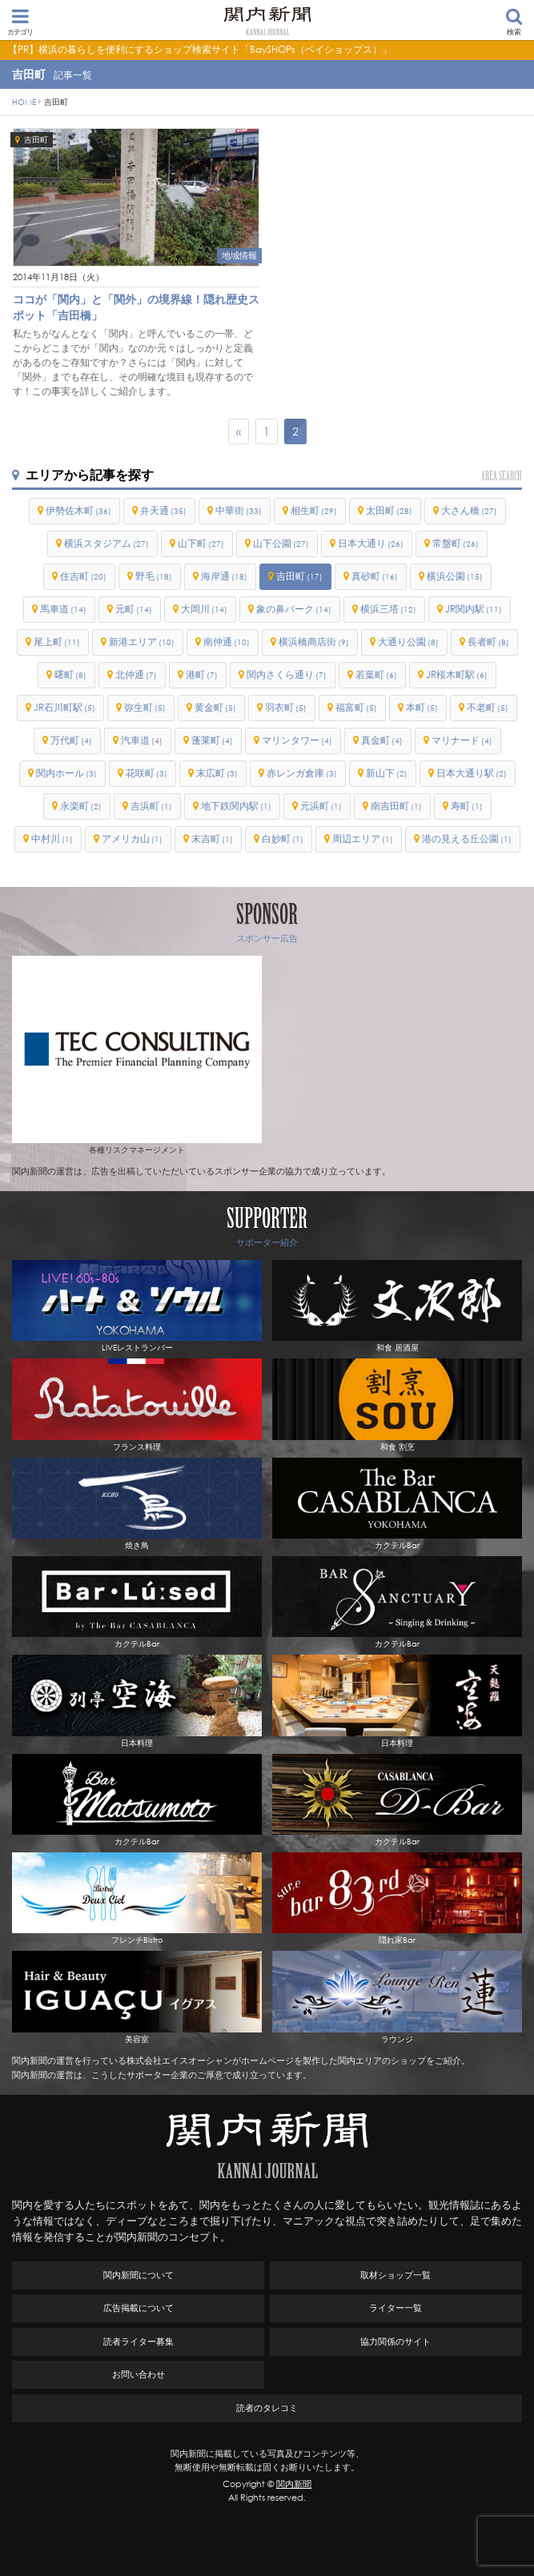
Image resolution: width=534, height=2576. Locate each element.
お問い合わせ (138, 2374)
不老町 (487, 707)
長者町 (488, 641)
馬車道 (63, 609)
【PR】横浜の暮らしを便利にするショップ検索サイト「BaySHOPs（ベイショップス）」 (199, 49)
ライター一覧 (395, 2307)
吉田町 (36, 140)
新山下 (387, 773)
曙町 (70, 674)
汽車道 (142, 740)
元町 (133, 609)
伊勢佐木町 (78, 510)
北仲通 (136, 674)
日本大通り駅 (471, 773)
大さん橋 (469, 510)
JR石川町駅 (64, 707)
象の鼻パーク (293, 609)
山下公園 (281, 543)
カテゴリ (20, 21)
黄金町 (215, 707)
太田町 (389, 510)
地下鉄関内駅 (236, 806)
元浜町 (321, 806)
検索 (514, 22)
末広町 (217, 773)
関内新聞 (293, 2484)
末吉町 (212, 838)
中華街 (238, 510)
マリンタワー (297, 740)
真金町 (382, 740)
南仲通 (226, 641)
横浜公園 (455, 576)
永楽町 (81, 806)
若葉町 (376, 674)
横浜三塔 (388, 609)
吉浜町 (151, 806)
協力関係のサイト (395, 2341)
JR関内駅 (473, 609)
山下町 (201, 543)
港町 (202, 674)
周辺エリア (362, 838)
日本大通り (371, 543)
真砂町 (374, 576)
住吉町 (83, 576)
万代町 (71, 740)
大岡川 (204, 609)
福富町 (356, 707)
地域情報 (239, 255)
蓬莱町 (212, 740)
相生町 (314, 510)
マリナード (462, 740)
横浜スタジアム (106, 543)
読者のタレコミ (267, 2407)
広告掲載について (138, 2307)
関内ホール (66, 773)
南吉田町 (396, 806)
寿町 (467, 806)
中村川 (52, 838)
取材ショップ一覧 (395, 2275)
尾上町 (57, 641)
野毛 (153, 576)
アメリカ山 (132, 838)
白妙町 (282, 838)
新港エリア (142, 641)
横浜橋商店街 (314, 641)
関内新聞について (138, 2275)
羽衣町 (286, 707)
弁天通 (163, 510)
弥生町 (145, 707)
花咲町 (146, 773)
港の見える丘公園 (467, 838)
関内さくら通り (287, 674)
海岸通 (224, 576)
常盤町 (455, 543)
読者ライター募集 (138, 2341)
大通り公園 (408, 641)
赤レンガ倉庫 (302, 773)
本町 (422, 707)
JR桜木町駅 (457, 674)
